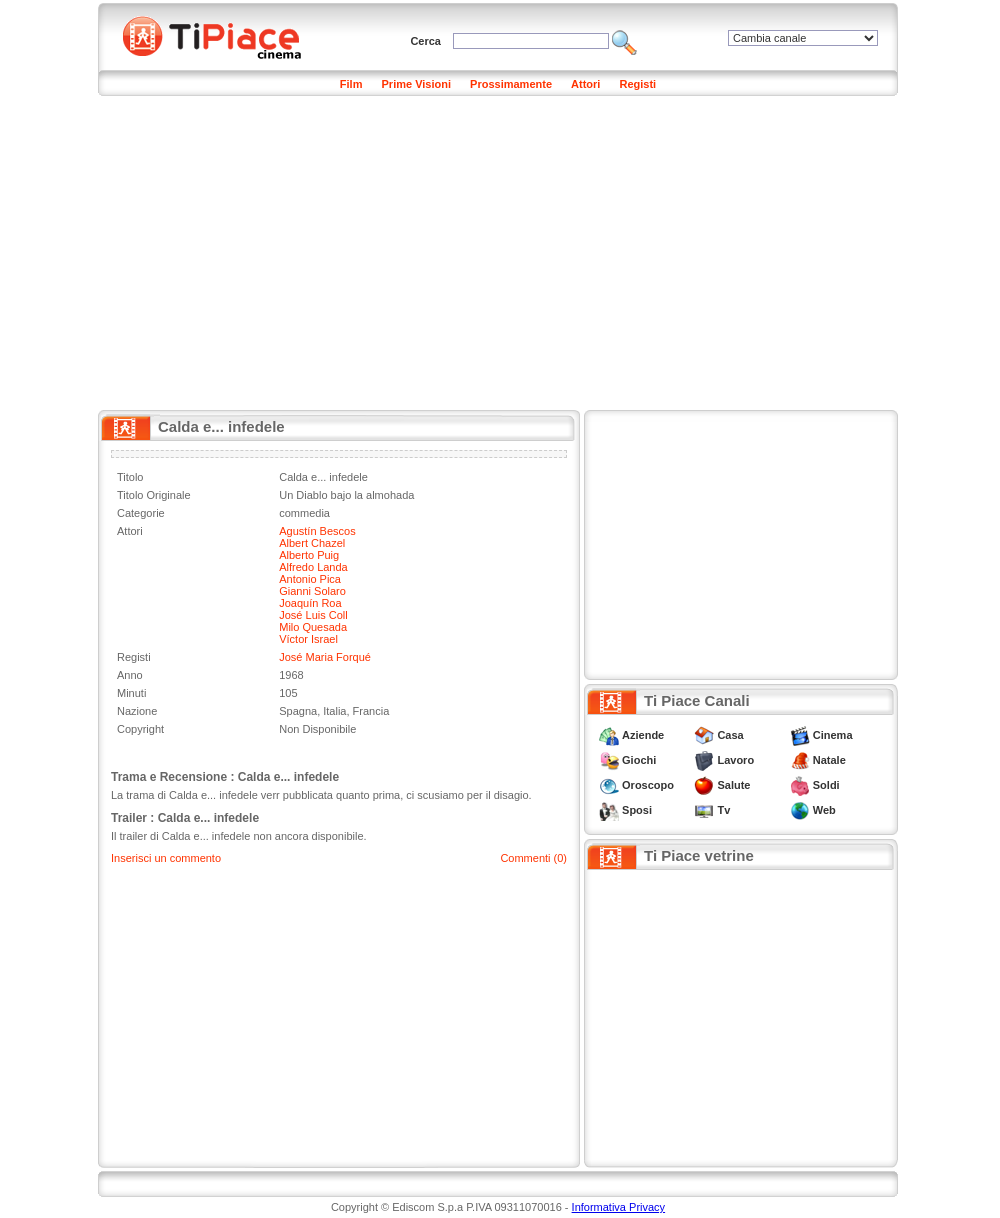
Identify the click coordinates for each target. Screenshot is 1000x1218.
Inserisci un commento (166, 858)
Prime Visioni (417, 84)
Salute (733, 785)
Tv (723, 810)
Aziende (643, 735)
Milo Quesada (313, 627)
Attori (585, 84)
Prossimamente (511, 84)
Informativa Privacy (619, 1207)
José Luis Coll (313, 615)
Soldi (826, 785)
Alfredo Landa (313, 567)
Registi (637, 84)
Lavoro (735, 760)
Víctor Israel (308, 639)
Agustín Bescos (317, 531)
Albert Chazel (312, 543)
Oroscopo (648, 785)
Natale (829, 760)
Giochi (639, 760)
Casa (730, 735)
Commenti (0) (533, 858)
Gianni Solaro (312, 591)
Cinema (833, 735)
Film (351, 84)
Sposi (637, 810)
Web (824, 810)
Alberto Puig (309, 555)
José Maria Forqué (325, 657)
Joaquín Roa (310, 603)
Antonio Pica (310, 579)
